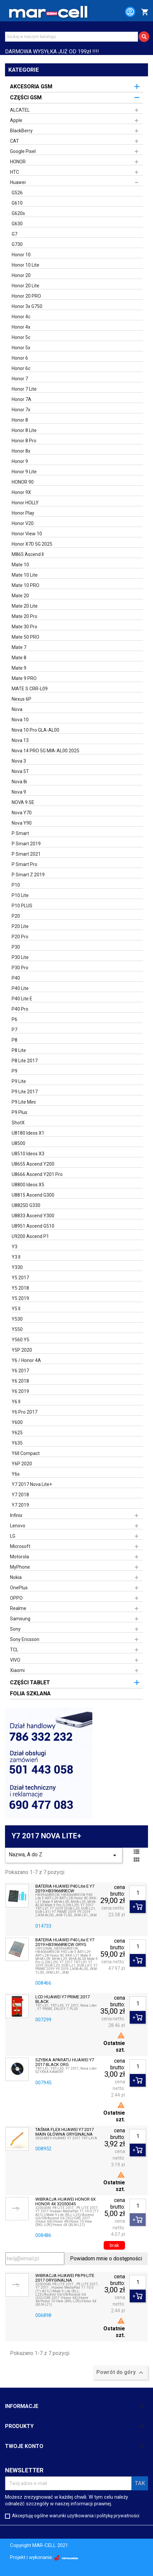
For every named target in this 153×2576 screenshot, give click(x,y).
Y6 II (16, 1401)
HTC (14, 172)
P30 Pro (20, 967)
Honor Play (23, 513)
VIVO (15, 1660)
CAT (14, 141)
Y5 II (16, 1308)
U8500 (18, 1143)
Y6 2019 (20, 1391)
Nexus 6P (21, 699)
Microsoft (20, 1546)
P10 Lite (20, 895)
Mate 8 (19, 657)
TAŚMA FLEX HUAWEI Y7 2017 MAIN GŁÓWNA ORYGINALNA (64, 2132)
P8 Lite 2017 (25, 1060)
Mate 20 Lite (25, 606)
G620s (18, 213)
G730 (17, 244)
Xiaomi (17, 1670)
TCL (14, 1649)
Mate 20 (20, 595)
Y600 (17, 1422)
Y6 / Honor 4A (26, 1360)
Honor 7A (21, 399)
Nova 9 (19, 792)
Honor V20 (23, 523)
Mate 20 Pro (24, 616)
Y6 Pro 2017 (24, 1412)
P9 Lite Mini (24, 1102)
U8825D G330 (26, 1205)
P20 (16, 916)
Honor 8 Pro (24, 440)
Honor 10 (21, 254)
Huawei (18, 182)
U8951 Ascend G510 (33, 1226)
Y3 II (16, 1257)
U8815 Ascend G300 (33, 1195)
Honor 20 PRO (26, 296)
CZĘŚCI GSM (26, 97)
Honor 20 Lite (25, 285)
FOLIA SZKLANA (30, 1693)
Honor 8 (20, 420)
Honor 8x (21, 451)
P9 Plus (19, 1112)
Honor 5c (21, 337)
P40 (16, 978)
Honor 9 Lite (24, 471)
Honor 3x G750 (27, 306)
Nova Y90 (22, 823)
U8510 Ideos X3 (28, 1153)
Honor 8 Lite (24, 430)
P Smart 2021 (26, 854)
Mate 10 (20, 564)
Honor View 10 (27, 533)
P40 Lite (20, 988)
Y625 (17, 1432)
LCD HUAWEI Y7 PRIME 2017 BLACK (62, 1999)
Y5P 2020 (22, 1350)
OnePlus (19, 1587)
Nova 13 (20, 740)
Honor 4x (21, 327)
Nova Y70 (22, 812)
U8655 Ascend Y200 (33, 1164)
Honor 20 (21, 275)
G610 (17, 203)
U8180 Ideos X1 (28, 1133)
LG (12, 1536)
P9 (14, 1071)
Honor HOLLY (25, 502)
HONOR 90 (23, 482)
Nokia (16, 1577)
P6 (14, 1019)
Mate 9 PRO (24, 678)
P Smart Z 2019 (28, 874)
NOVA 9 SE (23, 802)
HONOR (18, 161)
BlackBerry (21, 130)
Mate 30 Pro (24, 626)
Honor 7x (21, 409)
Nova (17, 709)
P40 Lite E (22, 998)
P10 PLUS (22, 905)
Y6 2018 (20, 1381)
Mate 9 (19, 668)
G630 (17, 223)
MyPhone (20, 1567)
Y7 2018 (20, 1494)
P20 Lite (20, 926)
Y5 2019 (20, 1298)
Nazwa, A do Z (64, 1855)
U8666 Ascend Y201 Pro (37, 1174)
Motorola (19, 1556)
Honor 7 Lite (24, 389)
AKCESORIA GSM (31, 86)
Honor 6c (21, 368)
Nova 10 (20, 719)
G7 (14, 234)
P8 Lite (19, 1050)
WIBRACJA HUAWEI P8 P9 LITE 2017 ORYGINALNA (64, 2278)
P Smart (20, 833)
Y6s (16, 1474)
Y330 (17, 1267)
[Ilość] (137, 1893)
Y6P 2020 (22, 1463)
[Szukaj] (71, 37)
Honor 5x (21, 347)
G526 (17, 192)
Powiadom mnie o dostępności (106, 2258)
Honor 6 (20, 358)
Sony (15, 1629)
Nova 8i (19, 781)
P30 (16, 947)
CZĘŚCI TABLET (30, 1682)
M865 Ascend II (28, 554)
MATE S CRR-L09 (30, 688)
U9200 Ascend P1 (30, 1236)
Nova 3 (19, 761)
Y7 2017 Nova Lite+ (32, 1484)
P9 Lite (19, 1081)
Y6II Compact (26, 1453)
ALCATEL (20, 110)
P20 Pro (20, 936)
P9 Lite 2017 (25, 1091)
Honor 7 (20, 378)
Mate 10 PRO (25, 585)
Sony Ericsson (24, 1639)
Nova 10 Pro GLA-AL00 (35, 730)
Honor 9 (20, 461)
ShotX (18, 1122)
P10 (16, 885)
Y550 (17, 1329)
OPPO (16, 1598)
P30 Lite (20, 957)
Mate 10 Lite (25, 575)
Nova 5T (20, 771)
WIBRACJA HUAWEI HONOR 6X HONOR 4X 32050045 (65, 2201)
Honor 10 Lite (25, 265)
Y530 (17, 1319)
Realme (18, 1608)
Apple (16, 120)
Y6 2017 (20, 1370)
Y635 (17, 1443)
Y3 (14, 1246)
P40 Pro (20, 1009)
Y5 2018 (20, 1288)
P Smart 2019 (26, 843)
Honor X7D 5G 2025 (32, 544)
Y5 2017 (20, 1277)
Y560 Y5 (20, 1339)
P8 (14, 1040)
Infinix (16, 1515)
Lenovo (17, 1525)
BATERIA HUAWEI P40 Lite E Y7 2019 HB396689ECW (64, 1888)
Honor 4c (21, 316)
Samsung (20, 1618)
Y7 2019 (20, 1505)
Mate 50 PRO (25, 637)
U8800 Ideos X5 (28, 1184)
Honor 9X (21, 492)
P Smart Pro (24, 864)
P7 (14, 1029)
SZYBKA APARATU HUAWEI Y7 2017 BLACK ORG (64, 2062)
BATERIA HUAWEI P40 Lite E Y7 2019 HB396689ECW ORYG (64, 1942)
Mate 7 (19, 647)
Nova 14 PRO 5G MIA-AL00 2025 (45, 750)
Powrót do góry (120, 2373)
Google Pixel (23, 151)
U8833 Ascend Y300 (33, 1215)
